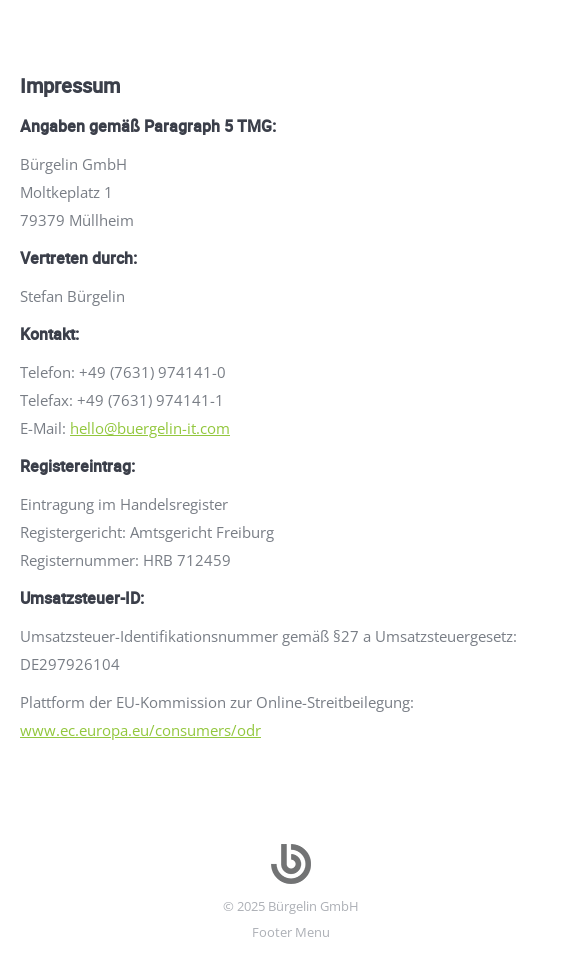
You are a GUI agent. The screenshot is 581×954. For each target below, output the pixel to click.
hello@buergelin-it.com (150, 428)
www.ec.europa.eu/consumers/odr (140, 730)
